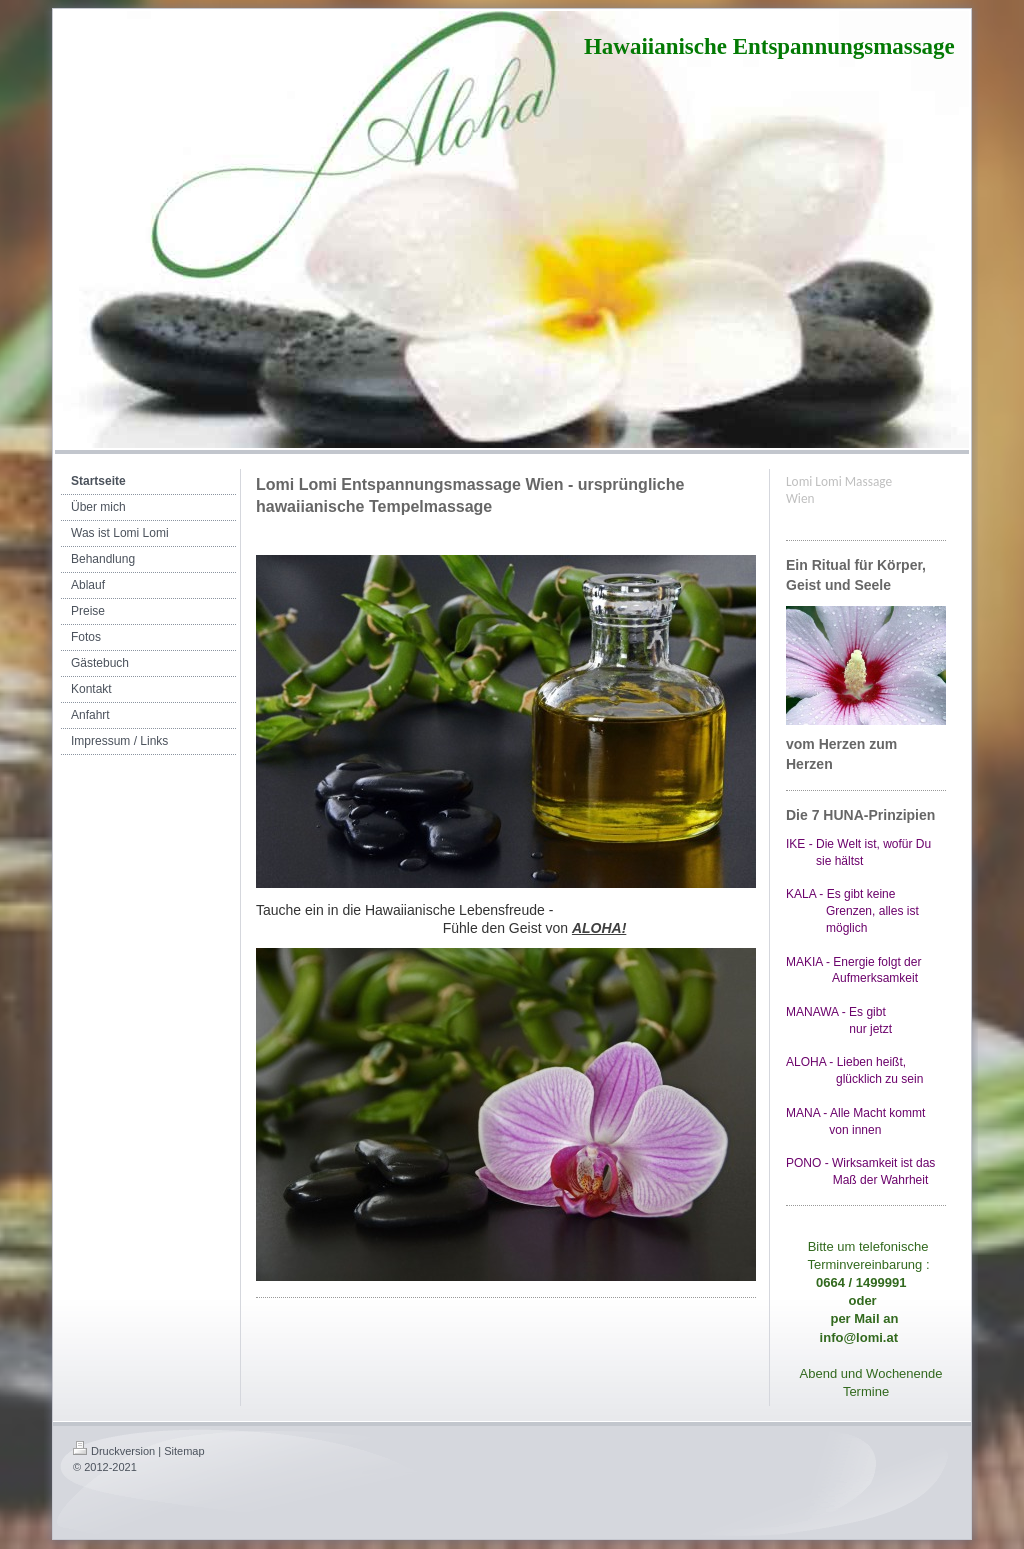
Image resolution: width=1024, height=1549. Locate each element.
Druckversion (114, 1451)
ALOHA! (599, 928)
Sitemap (184, 1451)
